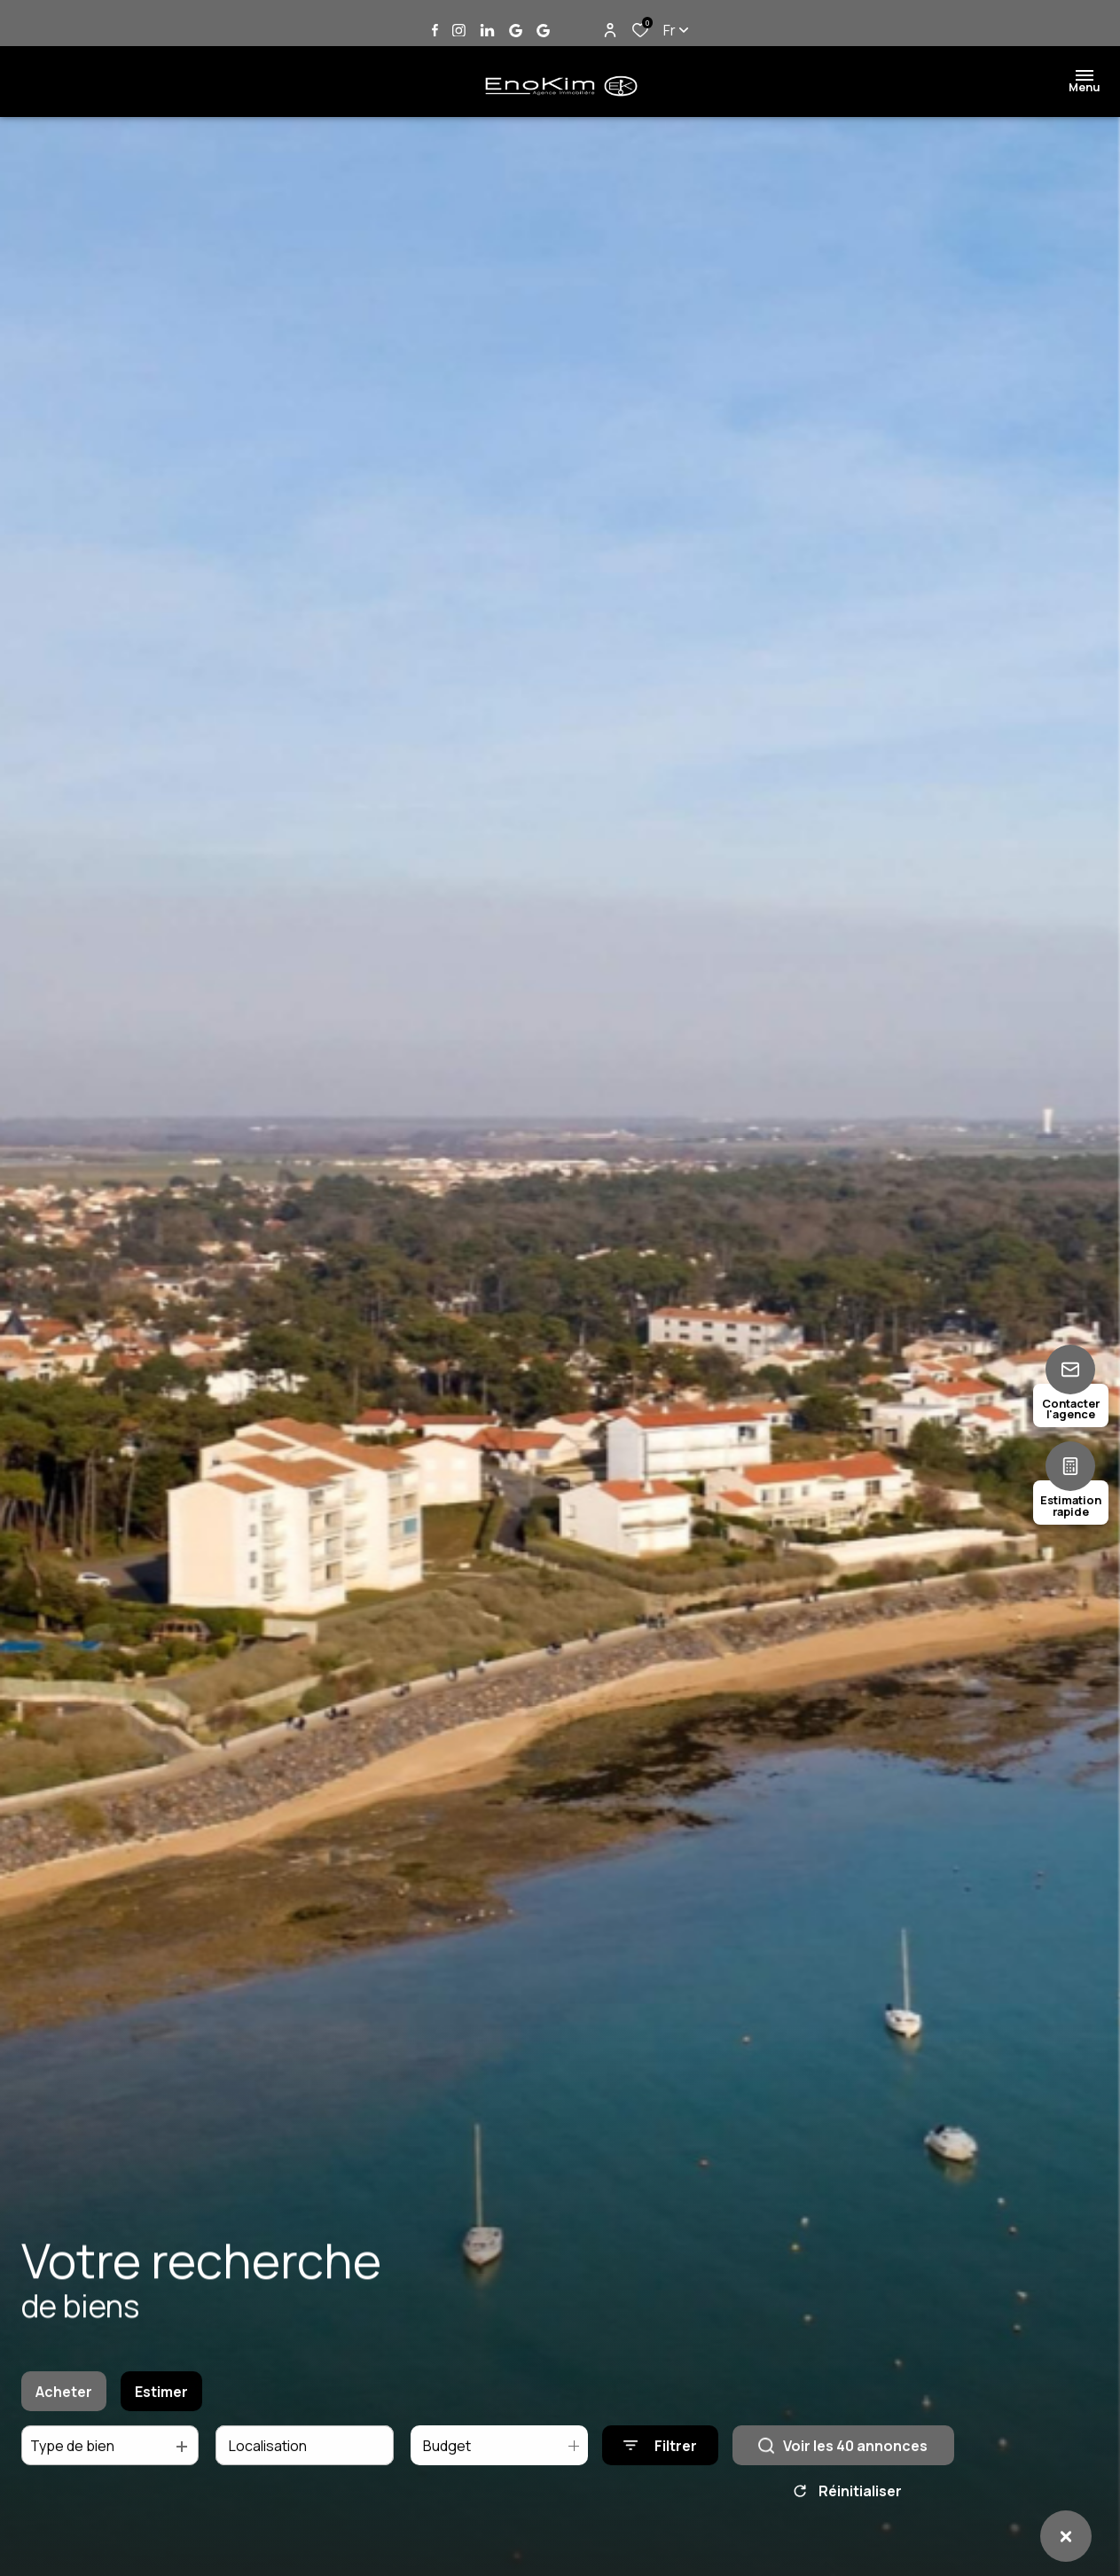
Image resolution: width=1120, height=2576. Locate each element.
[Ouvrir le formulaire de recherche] (660, 2458)
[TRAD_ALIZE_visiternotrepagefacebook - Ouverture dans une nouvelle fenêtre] (435, 30)
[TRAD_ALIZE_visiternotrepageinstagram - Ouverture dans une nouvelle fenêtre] (459, 30)
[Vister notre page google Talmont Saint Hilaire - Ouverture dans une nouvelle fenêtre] (543, 30)
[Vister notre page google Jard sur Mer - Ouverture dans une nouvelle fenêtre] (515, 30)
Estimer (161, 2404)
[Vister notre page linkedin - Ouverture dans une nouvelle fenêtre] (487, 30)
